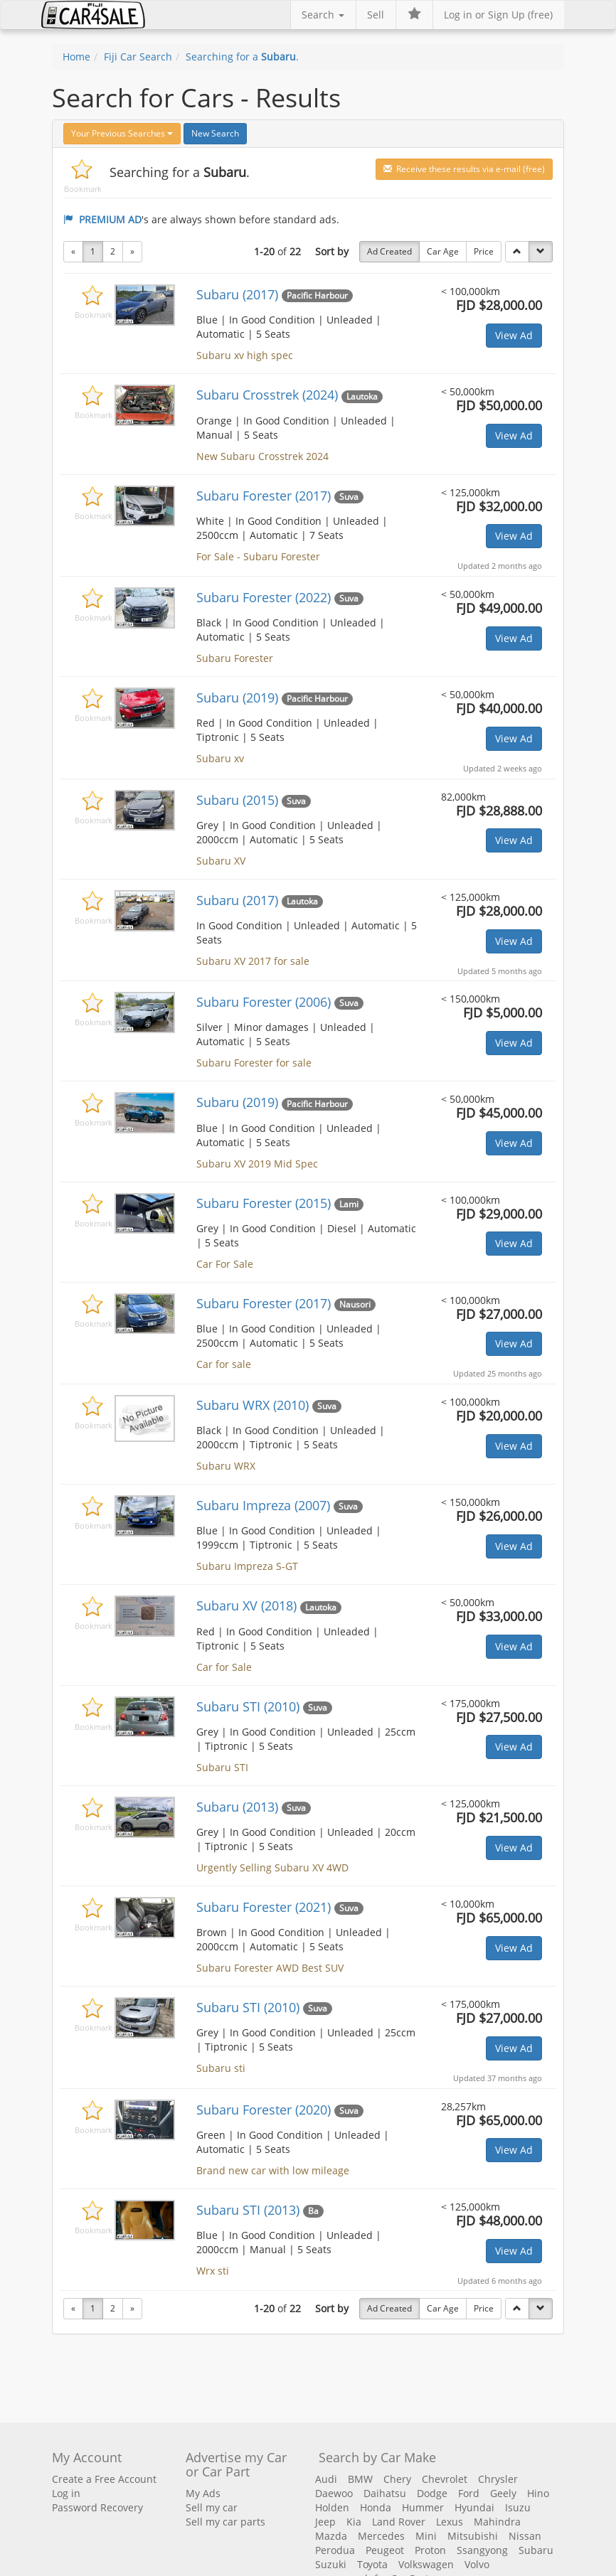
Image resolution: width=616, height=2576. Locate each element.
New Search (215, 133)
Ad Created (389, 251)
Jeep (325, 2521)
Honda (375, 2507)
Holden (332, 2507)
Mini (426, 2536)
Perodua (335, 2550)
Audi (326, 2479)
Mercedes (381, 2536)
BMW (360, 2479)
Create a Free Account (104, 2479)
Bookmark (83, 188)
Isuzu (518, 2507)
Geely (503, 2493)
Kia (353, 2521)
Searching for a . (242, 56)
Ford (468, 2493)
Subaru (536, 2550)
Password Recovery (97, 2507)
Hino (538, 2493)
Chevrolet (444, 2479)
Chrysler (498, 2479)
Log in (66, 2493)
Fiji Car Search (138, 56)
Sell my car (212, 2507)
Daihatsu (384, 2493)
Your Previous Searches (122, 133)
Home (76, 56)
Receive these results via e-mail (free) (464, 169)
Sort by (332, 251)
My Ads (203, 2493)
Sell (375, 14)
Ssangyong (482, 2550)
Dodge (432, 2493)
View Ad (514, 335)
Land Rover (398, 2521)
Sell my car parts (225, 2521)
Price (484, 251)
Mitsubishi (472, 2536)
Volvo (476, 2564)
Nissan (525, 2536)
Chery (397, 2479)
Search (323, 14)
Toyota (372, 2564)
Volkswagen (426, 2564)
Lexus (449, 2521)
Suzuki (330, 2564)
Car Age (443, 251)
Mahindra (497, 2521)
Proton (430, 2550)
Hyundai (474, 2507)
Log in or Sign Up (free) (498, 14)
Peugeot (385, 2550)
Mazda (331, 2536)
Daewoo (334, 2493)
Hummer (423, 2507)
